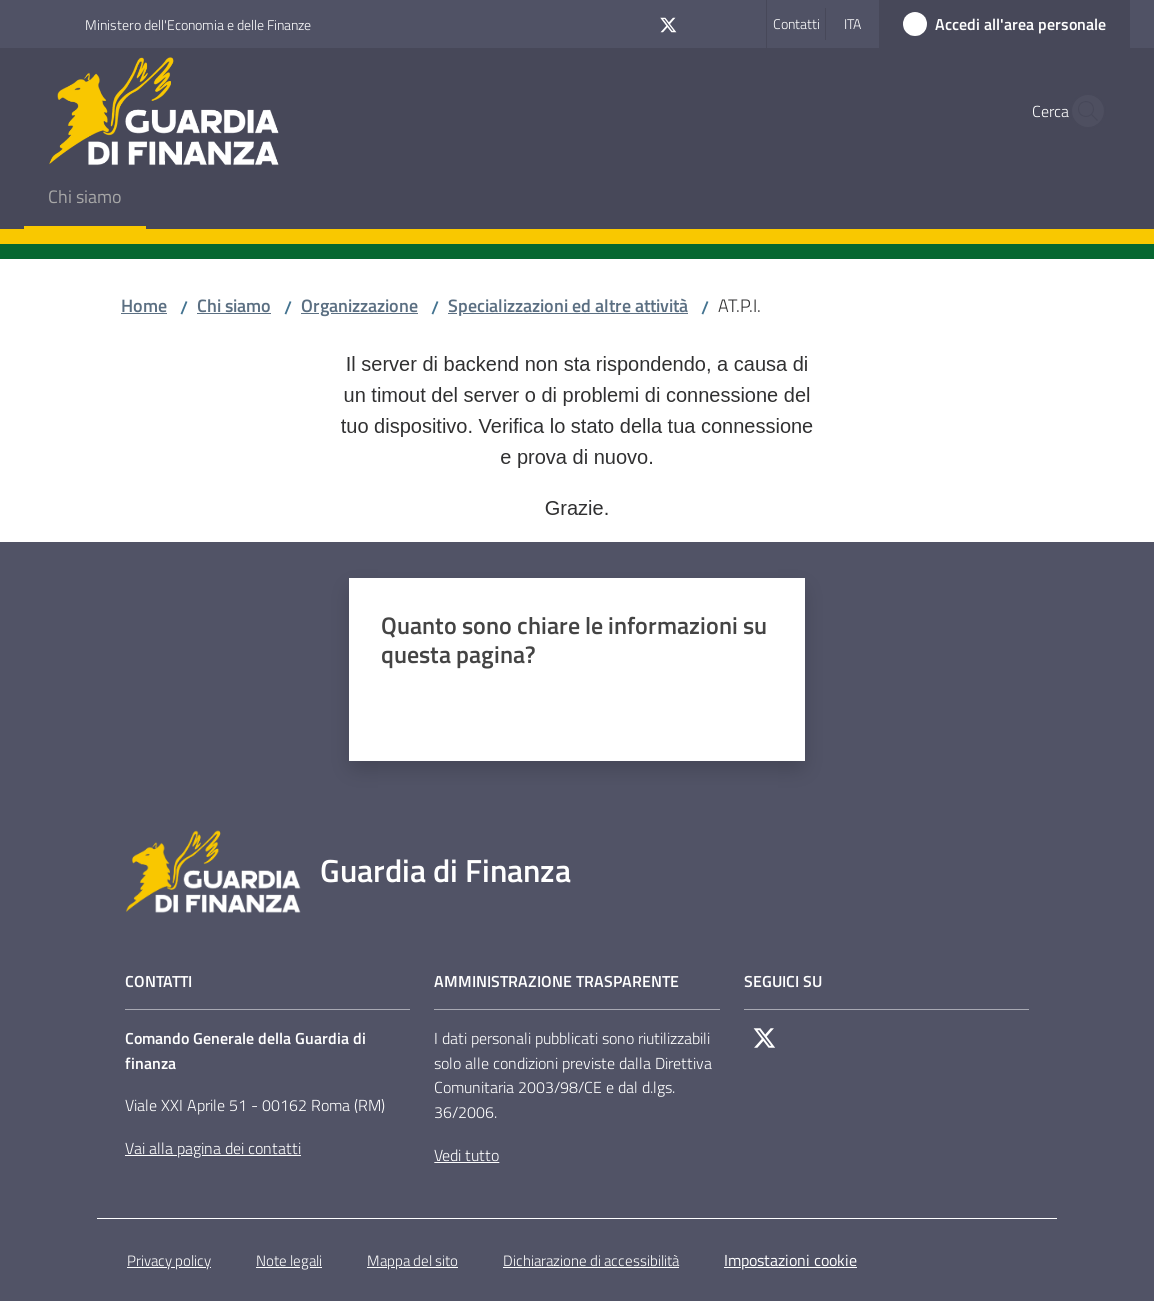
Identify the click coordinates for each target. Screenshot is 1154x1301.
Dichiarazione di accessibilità (591, 1260)
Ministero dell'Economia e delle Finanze (198, 24)
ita (852, 23)
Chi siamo (234, 305)
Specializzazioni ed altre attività (568, 305)
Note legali (289, 1260)
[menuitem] (85, 198)
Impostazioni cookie (790, 1260)
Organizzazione (359, 305)
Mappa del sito (412, 1260)
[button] (1082, 111)
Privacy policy (169, 1260)
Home (144, 305)
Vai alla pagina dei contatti (213, 1148)
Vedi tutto (466, 1155)
